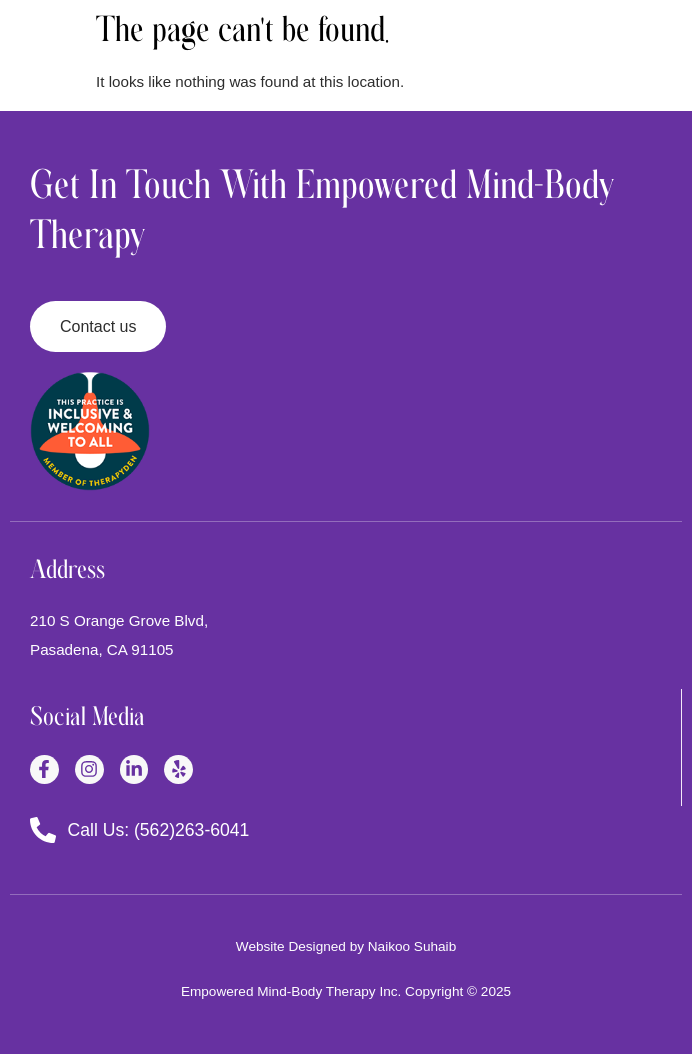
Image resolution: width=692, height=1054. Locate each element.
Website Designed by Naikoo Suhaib (346, 946)
